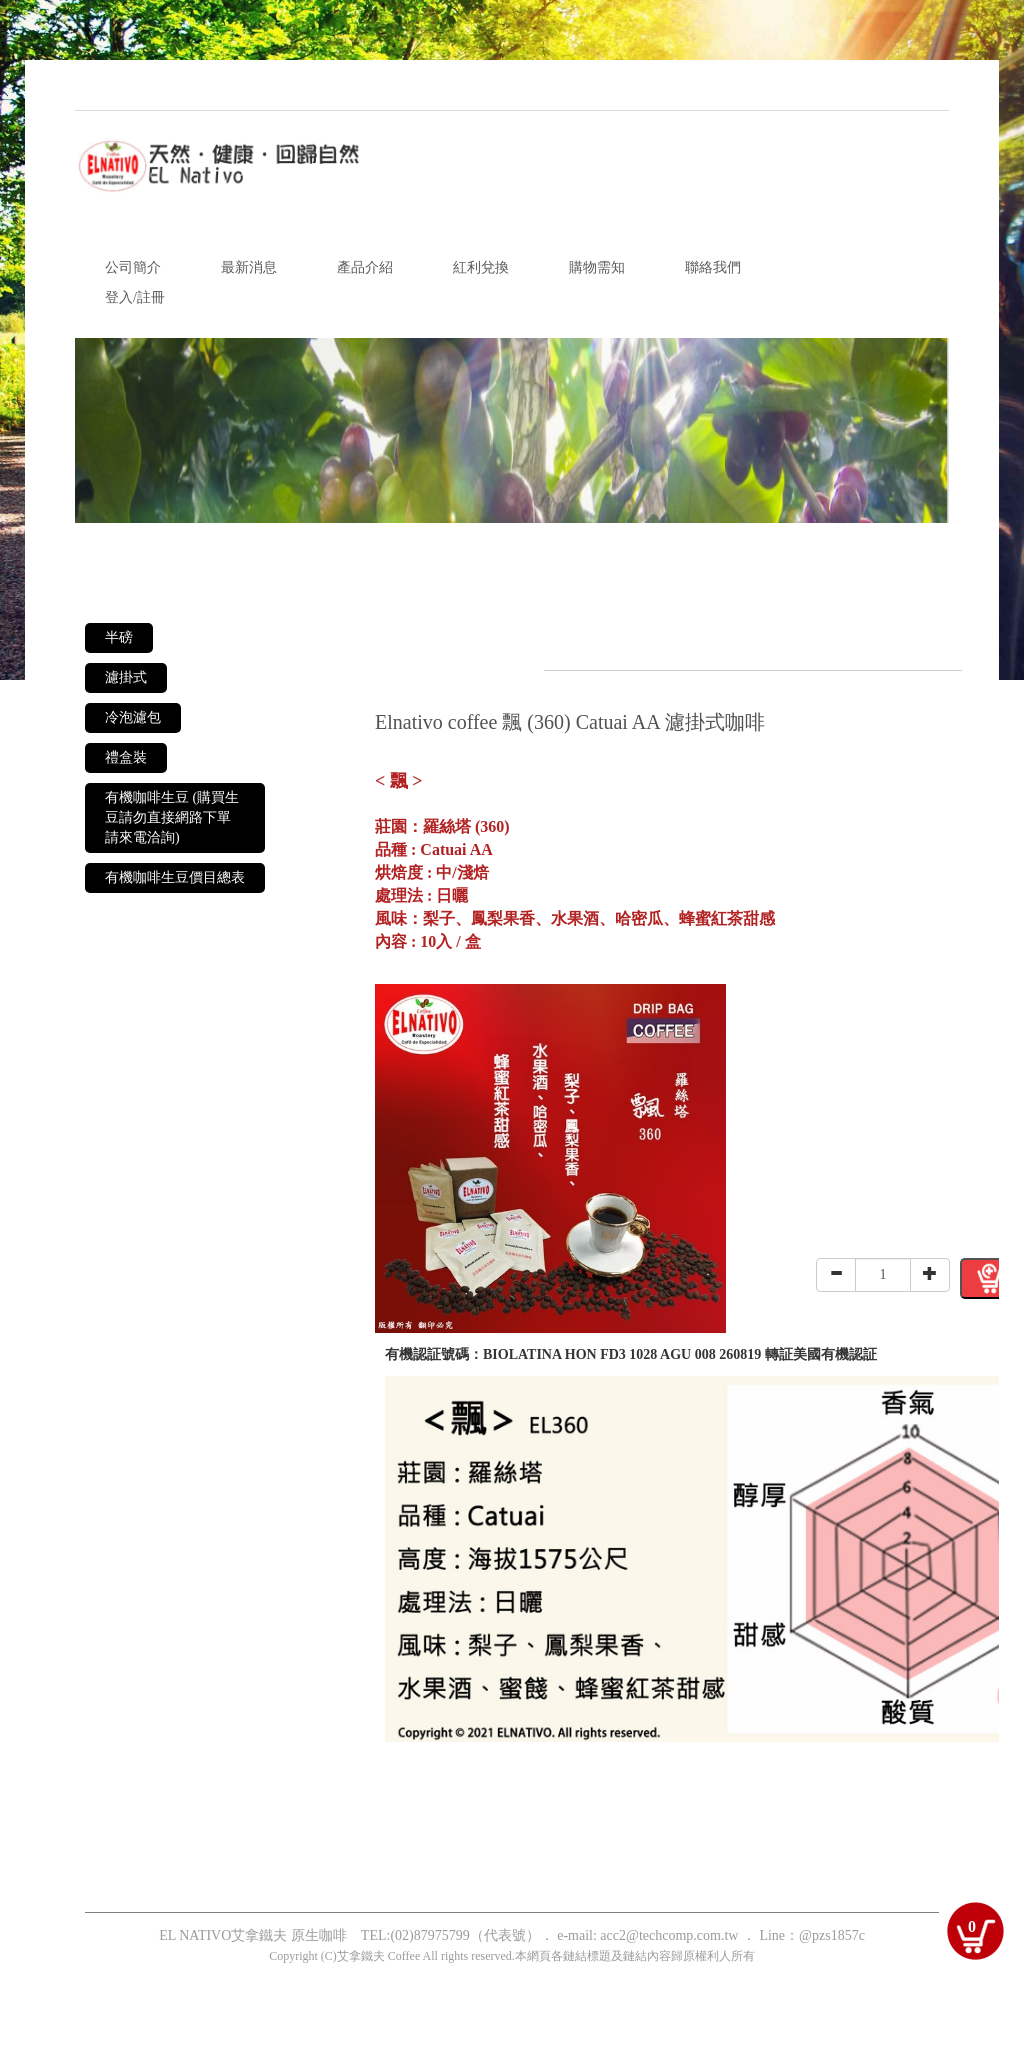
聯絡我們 (713, 267)
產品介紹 (365, 267)
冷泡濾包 (133, 717)
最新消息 (249, 267)
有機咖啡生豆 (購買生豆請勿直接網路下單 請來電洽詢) (172, 817)
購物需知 (597, 267)
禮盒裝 (126, 757)
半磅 (119, 637)
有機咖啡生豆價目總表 (175, 877)
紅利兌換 (481, 267)
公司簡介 (133, 267)
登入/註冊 (135, 297)
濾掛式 (126, 677)
